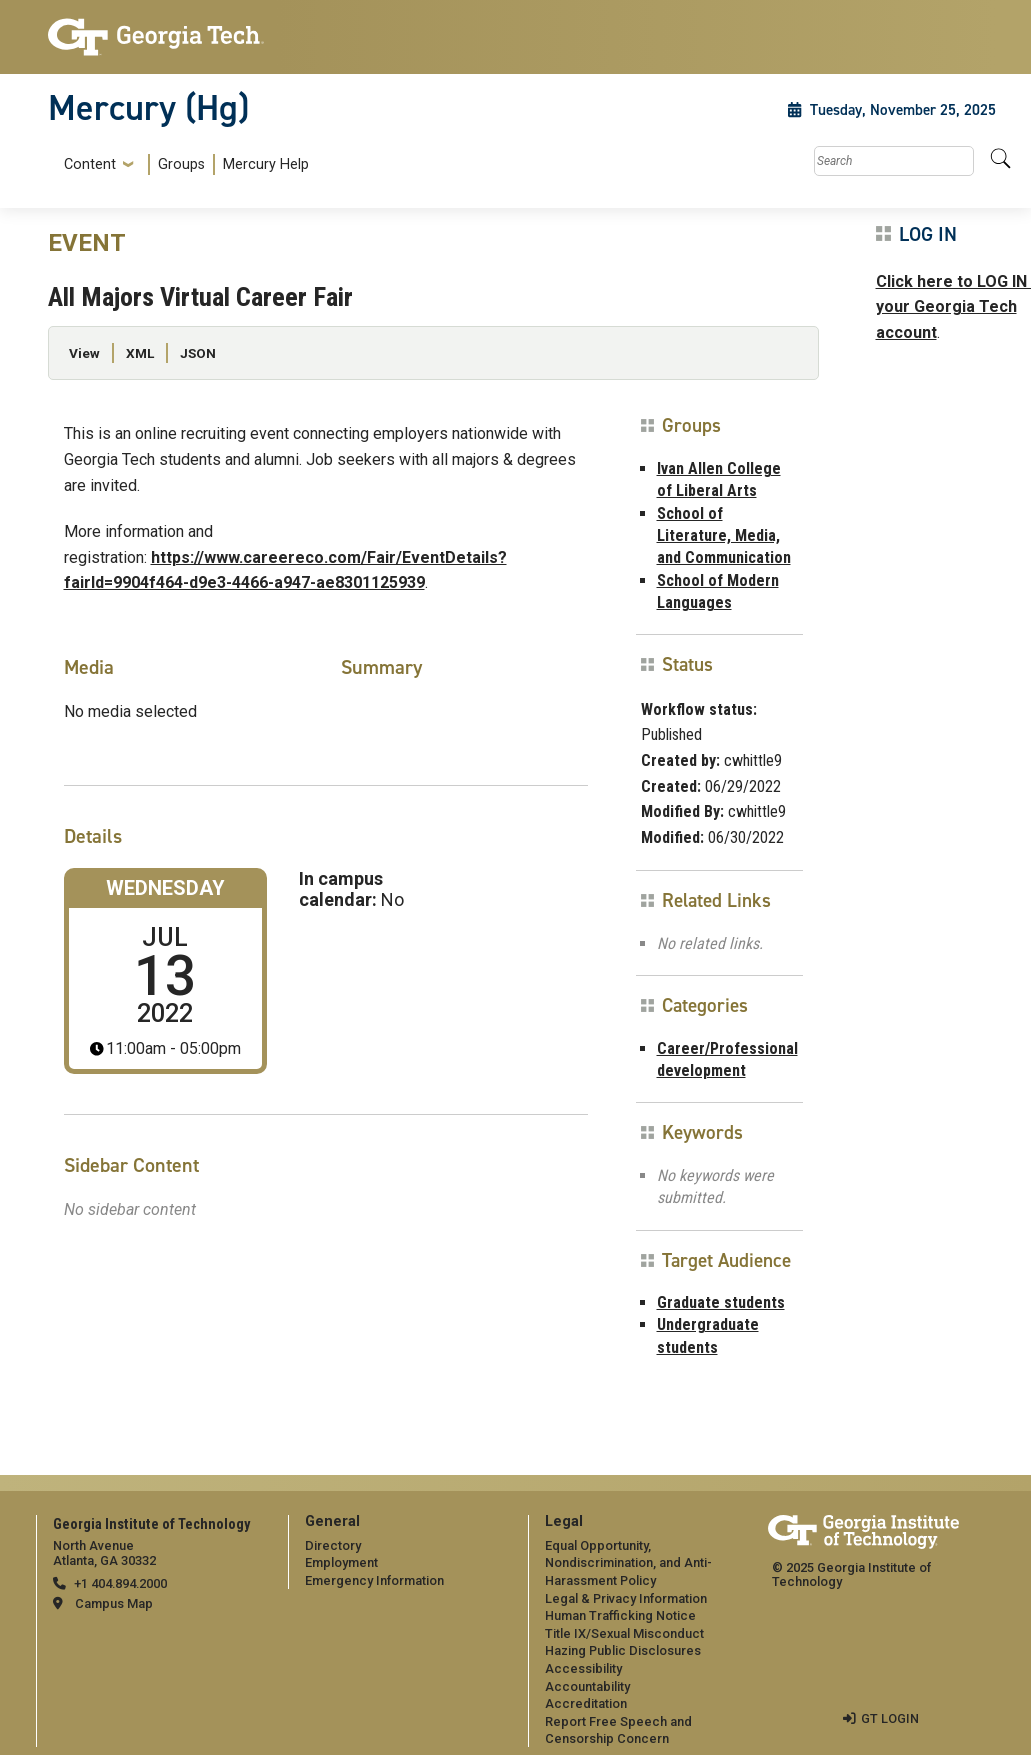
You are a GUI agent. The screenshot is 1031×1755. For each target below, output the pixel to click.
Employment (341, 1562)
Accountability (587, 1686)
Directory (333, 1545)
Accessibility (583, 1668)
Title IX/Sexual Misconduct (624, 1633)
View (84, 353)
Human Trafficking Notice (620, 1615)
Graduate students (721, 1302)
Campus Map (114, 1603)
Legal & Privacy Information (626, 1598)
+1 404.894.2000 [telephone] (120, 1583)
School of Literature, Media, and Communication (724, 536)
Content (90, 165)
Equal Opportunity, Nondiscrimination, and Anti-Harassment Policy (628, 1563)
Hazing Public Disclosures (623, 1650)
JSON (198, 353)
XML (140, 353)
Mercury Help (266, 164)
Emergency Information (374, 1580)
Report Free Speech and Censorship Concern (618, 1730)
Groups (181, 164)
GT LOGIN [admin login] (890, 1718)
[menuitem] (182, 164)
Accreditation (586, 1703)
